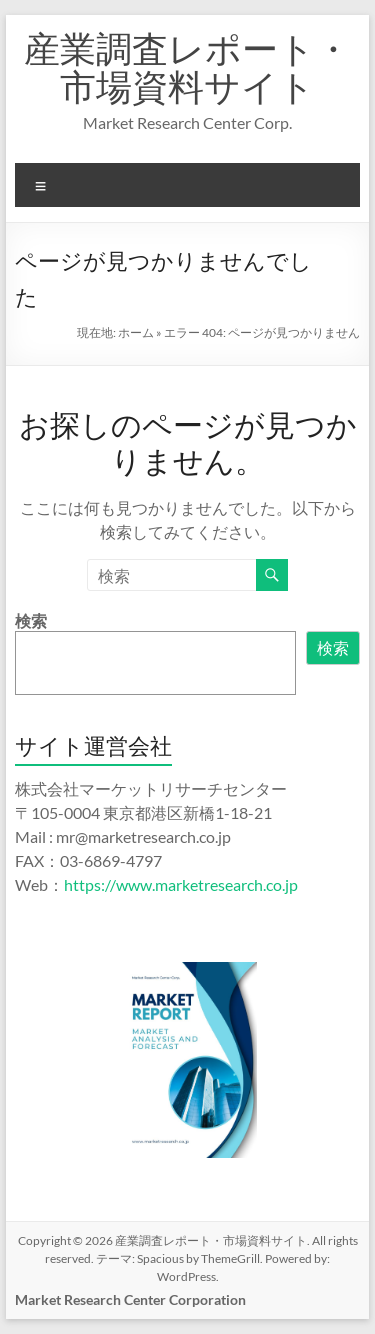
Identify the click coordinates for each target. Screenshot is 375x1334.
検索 (31, 620)
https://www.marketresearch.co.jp (181, 884)
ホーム (136, 332)
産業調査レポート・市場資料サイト (187, 67)
